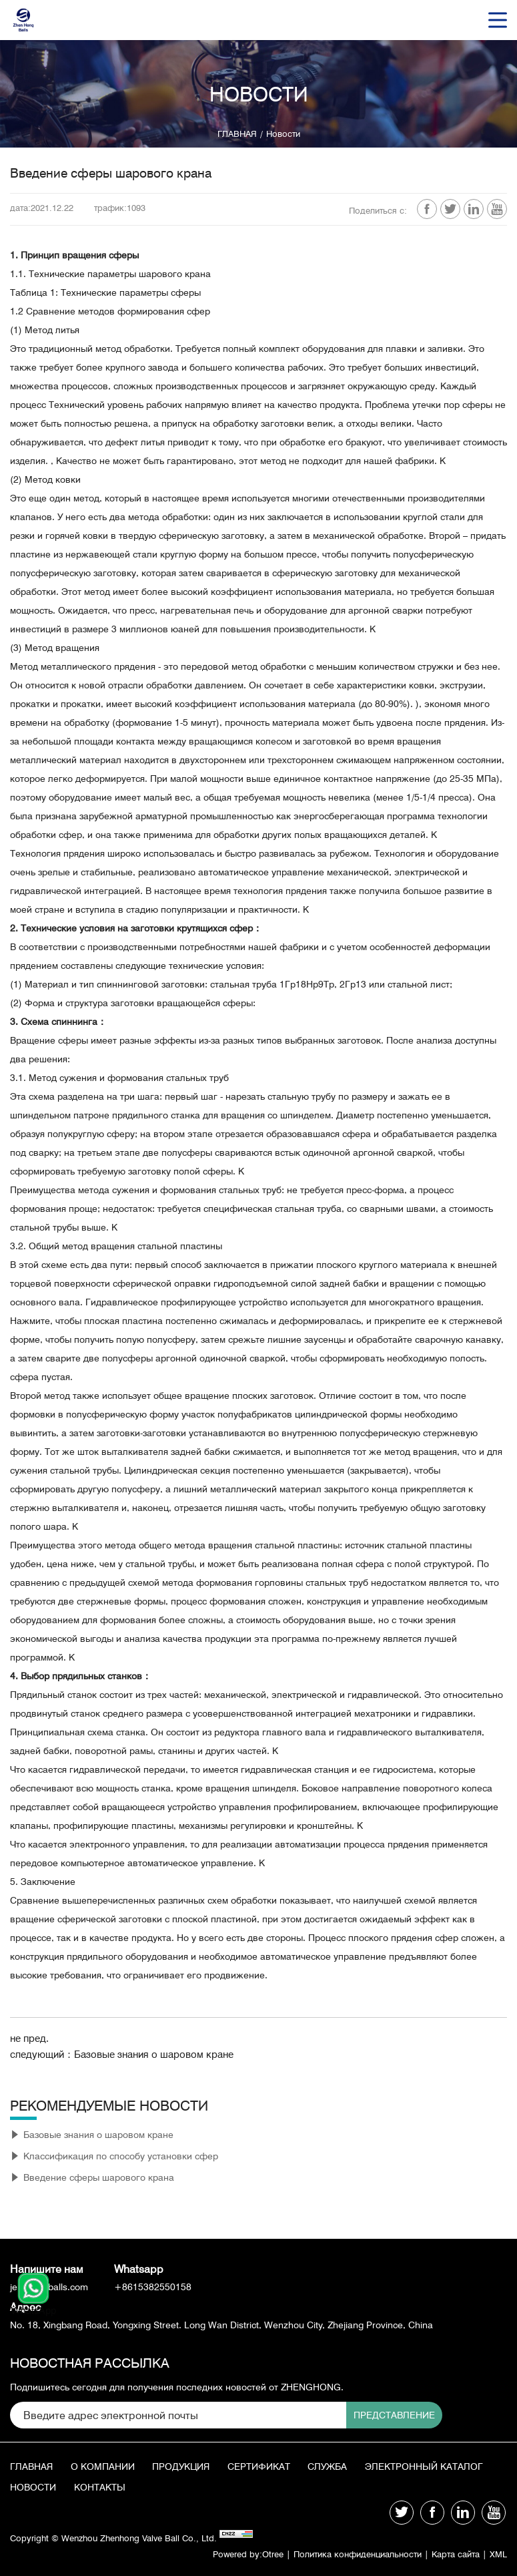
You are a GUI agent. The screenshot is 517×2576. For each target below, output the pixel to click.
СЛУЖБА (336, 2468)
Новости (284, 134)
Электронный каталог (69, 2492)
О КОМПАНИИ (105, 2468)
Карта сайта (451, 2557)
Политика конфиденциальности (345, 2557)
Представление (357, 2415)
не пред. (31, 2045)
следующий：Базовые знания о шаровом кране (129, 2061)
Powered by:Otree (226, 2557)
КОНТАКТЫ (240, 2492)
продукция (185, 2468)
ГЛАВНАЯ (235, 134)
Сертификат (265, 2468)
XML (497, 2557)
